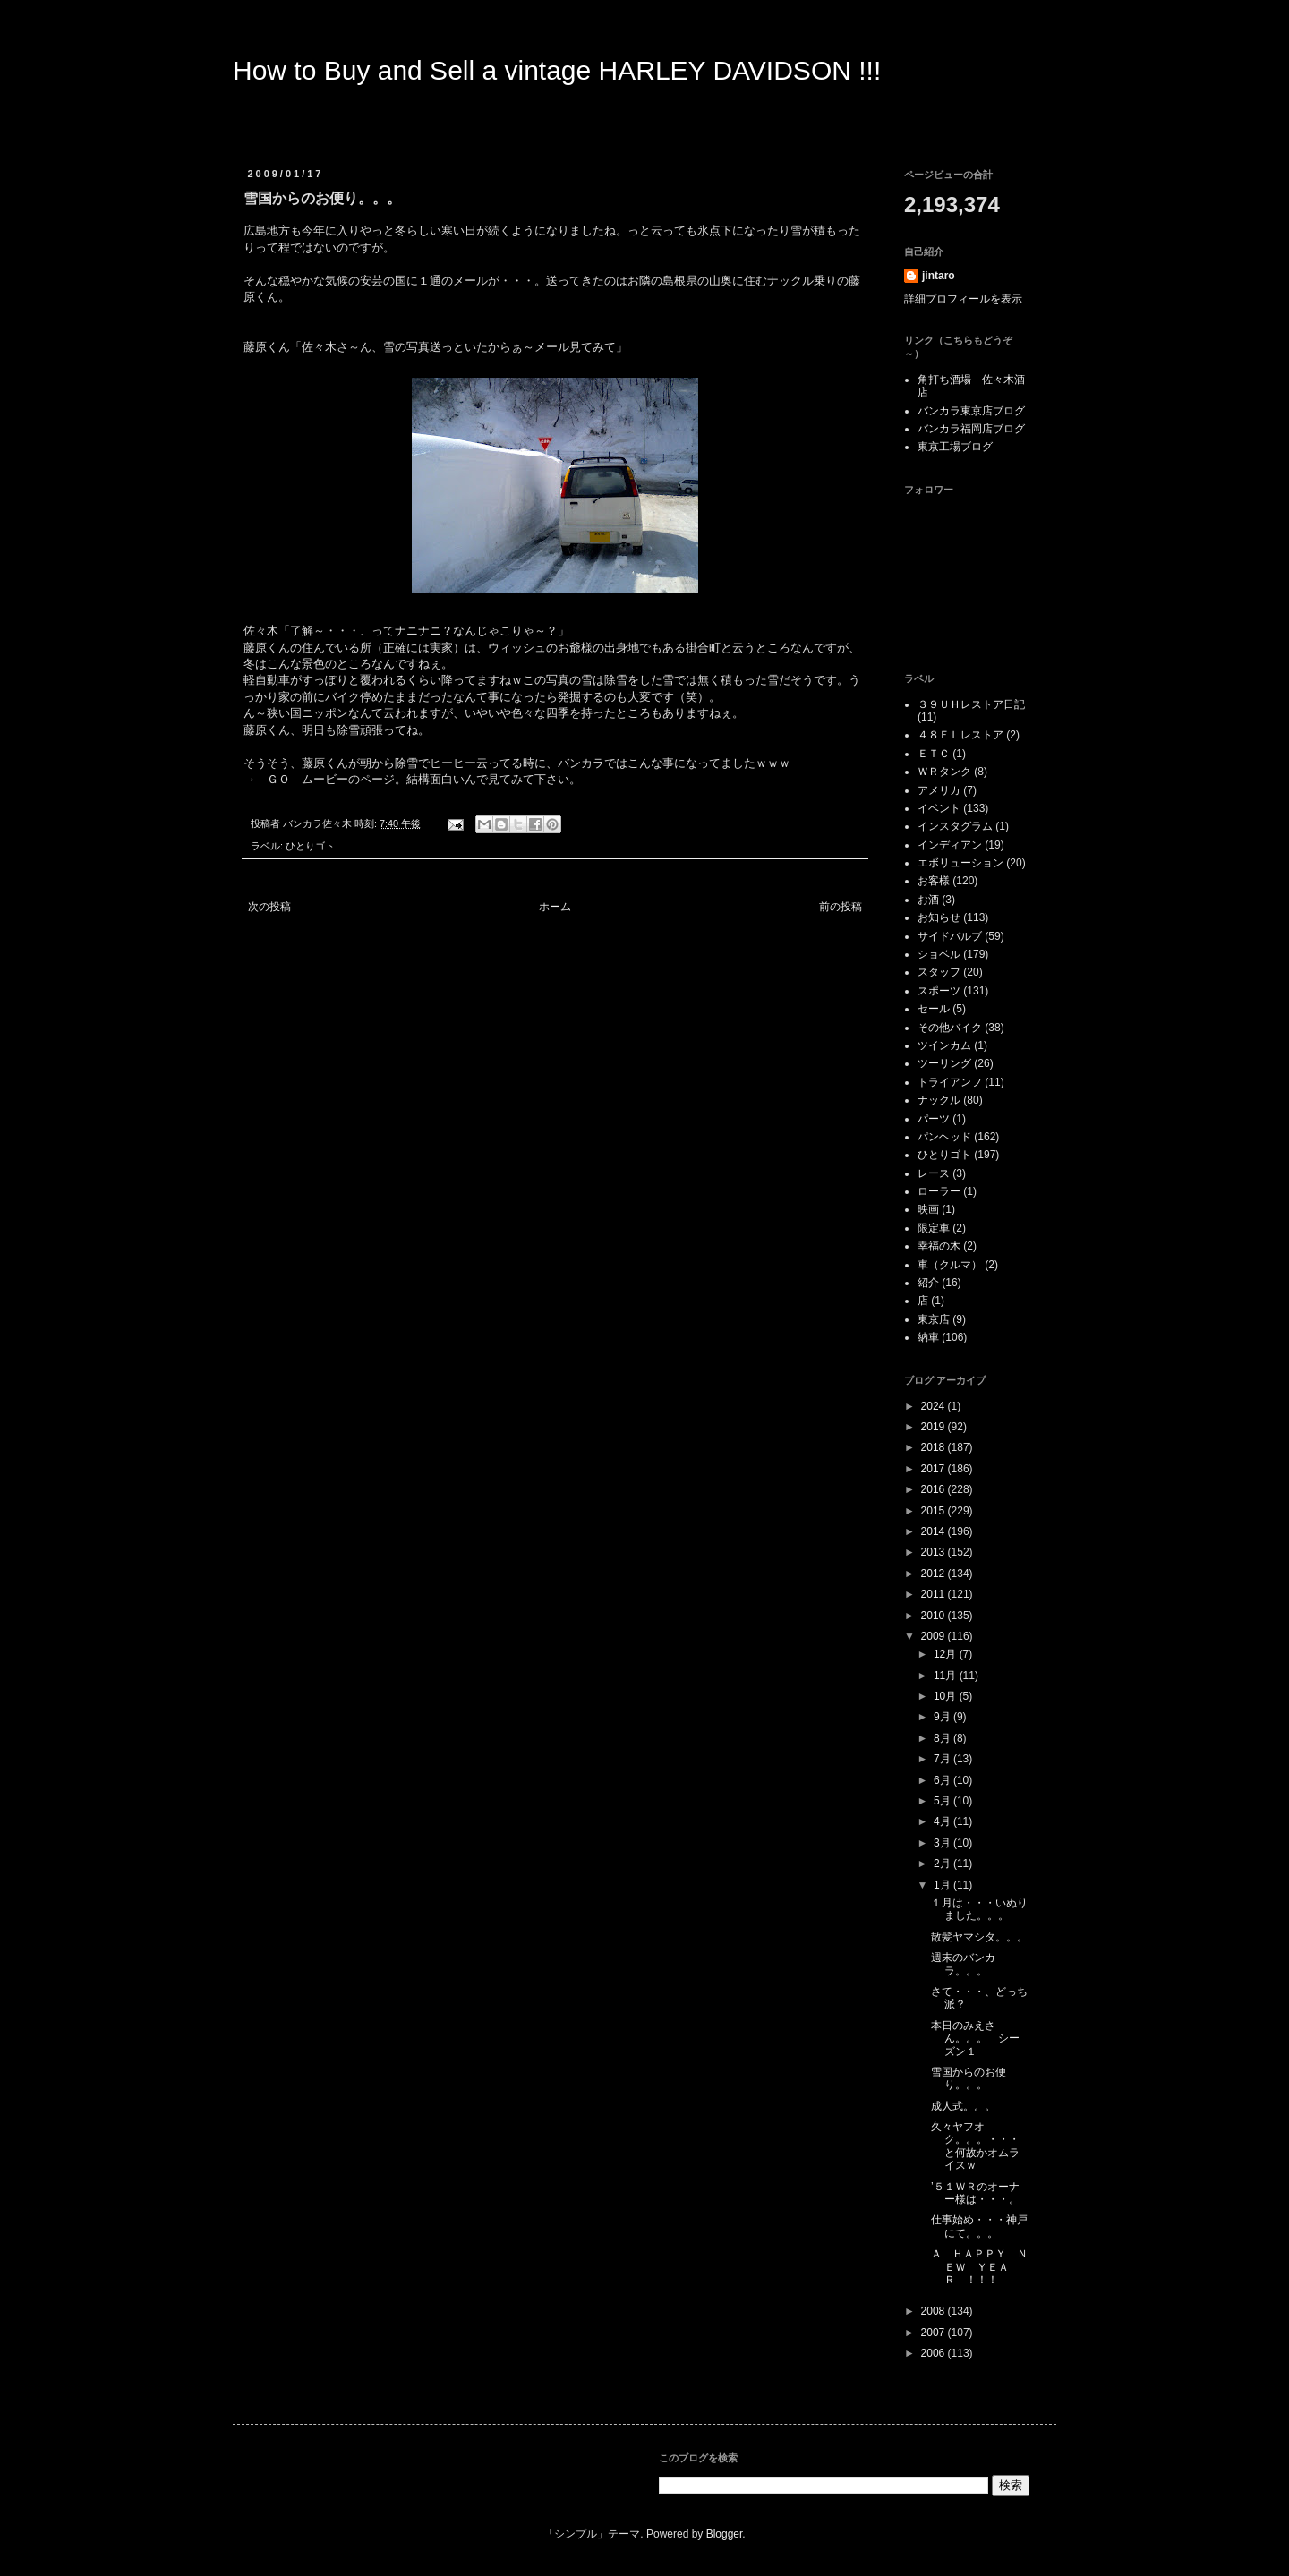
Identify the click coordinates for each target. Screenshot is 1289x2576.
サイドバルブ (950, 936)
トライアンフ (950, 1082)
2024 (934, 1406)
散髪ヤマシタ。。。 (979, 1937)
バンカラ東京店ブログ (971, 411)
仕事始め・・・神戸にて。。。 (979, 2226)
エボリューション (960, 863)
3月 (943, 1843)
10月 (947, 1696)
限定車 (934, 1228)
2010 (934, 1615)
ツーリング (944, 1063)
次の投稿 (269, 906)
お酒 (928, 899)
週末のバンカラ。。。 (963, 1963)
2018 (934, 1447)
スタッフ (939, 972)
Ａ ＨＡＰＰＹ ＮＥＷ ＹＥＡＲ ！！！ (979, 2267)
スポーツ (939, 991)
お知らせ (939, 917)
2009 (934, 1636)
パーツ (934, 1119)
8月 (943, 1738)
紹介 (928, 1282)
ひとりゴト (310, 845)
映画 (928, 1209)
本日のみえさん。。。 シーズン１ (975, 2038)
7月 (943, 1759)
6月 (943, 1780)
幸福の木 (939, 1246)
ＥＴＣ (934, 753)
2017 (934, 1469)
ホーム (555, 906)
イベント (939, 808)
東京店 (934, 1319)
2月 (943, 1863)
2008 (934, 2311)
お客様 (934, 880)
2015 (934, 1511)
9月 (943, 1716)
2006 (934, 2353)
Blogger (724, 2534)
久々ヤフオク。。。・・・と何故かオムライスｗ (975, 2145)
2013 (934, 1552)
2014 (934, 1531)
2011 (934, 1594)
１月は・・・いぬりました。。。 (979, 1909)
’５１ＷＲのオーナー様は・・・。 (975, 2192)
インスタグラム (955, 826)
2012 (934, 1573)
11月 (947, 1675)
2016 (934, 1489)
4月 (943, 1821)
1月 (943, 1885)
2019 (934, 1426)
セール (934, 1008)
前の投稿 (840, 906)
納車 (928, 1337)
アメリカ (939, 790)
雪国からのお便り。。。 (968, 2078)
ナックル (939, 1100)
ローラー (939, 1191)
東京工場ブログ (955, 446)
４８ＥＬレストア (960, 735)
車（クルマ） (950, 1264)
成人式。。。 (963, 2106)
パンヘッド (944, 1136)
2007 (934, 2332)
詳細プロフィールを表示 (963, 299)
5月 (943, 1801)
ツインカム (944, 1045)
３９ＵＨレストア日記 (971, 704)
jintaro (938, 275)
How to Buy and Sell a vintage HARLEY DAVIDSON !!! (557, 70)
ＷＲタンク (944, 771)
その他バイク (950, 1027)
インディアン (950, 845)
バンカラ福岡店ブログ (971, 428)
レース (934, 1173)
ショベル (939, 954)
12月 (947, 1654)
